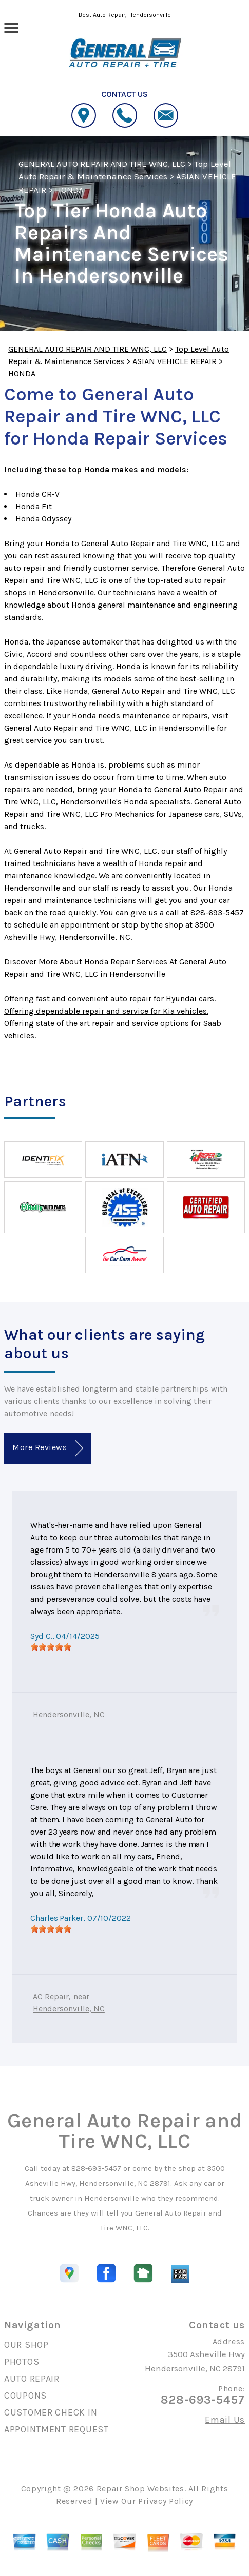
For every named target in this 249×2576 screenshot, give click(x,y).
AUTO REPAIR (32, 2378)
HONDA (69, 190)
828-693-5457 (217, 912)
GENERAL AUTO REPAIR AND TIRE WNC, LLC (101, 163)
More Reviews (47, 1448)
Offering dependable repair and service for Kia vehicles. (106, 1011)
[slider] (50, 1647)
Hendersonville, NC (69, 1714)
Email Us (225, 2419)
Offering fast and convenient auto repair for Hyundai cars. (110, 998)
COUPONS (25, 2395)
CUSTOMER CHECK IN (50, 2412)
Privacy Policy (165, 2501)
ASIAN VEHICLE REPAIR (174, 361)
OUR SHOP (26, 2344)
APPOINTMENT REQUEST (56, 2429)
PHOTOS (21, 2361)
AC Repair (51, 1996)
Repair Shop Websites (140, 2488)
